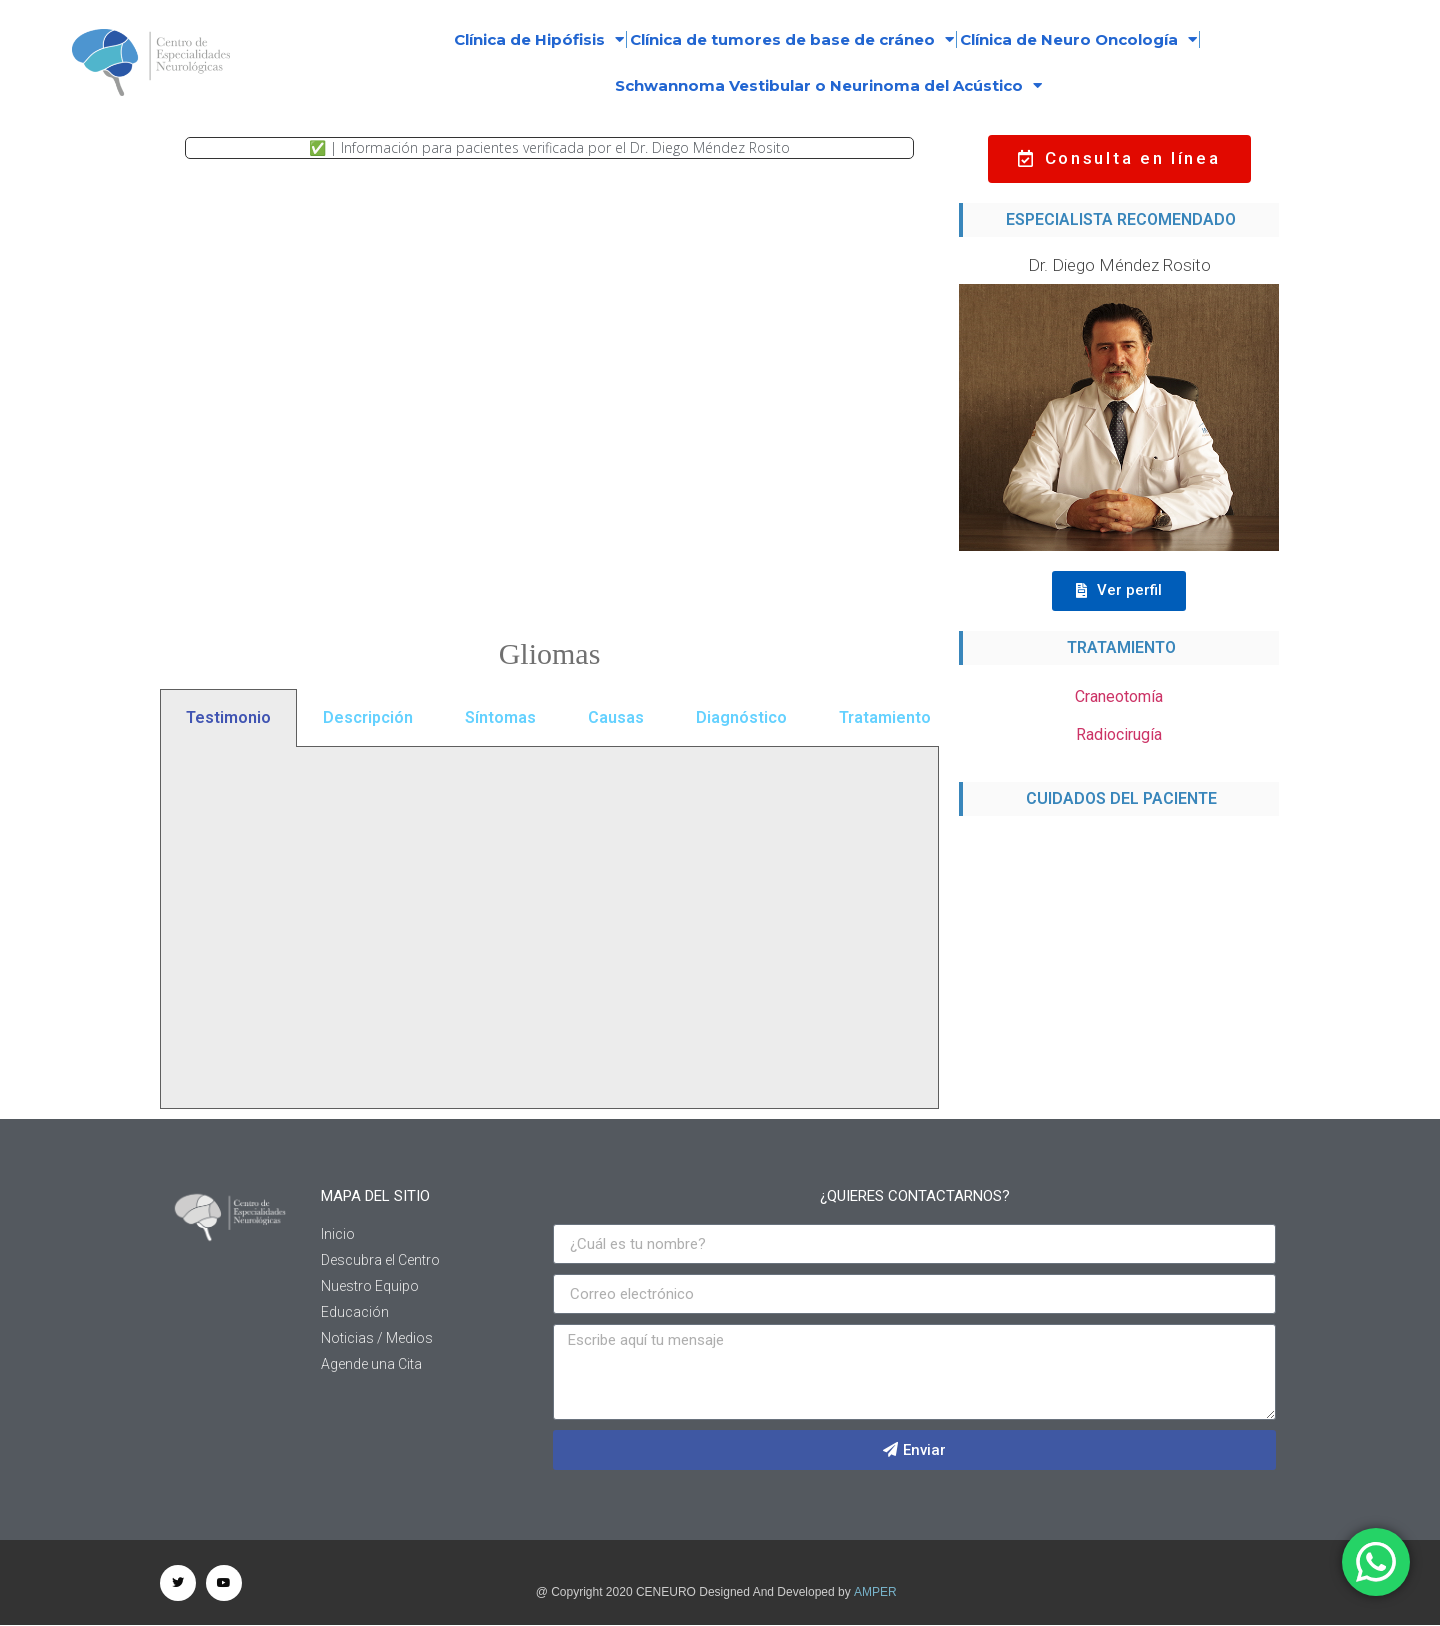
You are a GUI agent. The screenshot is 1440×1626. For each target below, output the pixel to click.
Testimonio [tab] (228, 717)
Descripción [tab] (368, 717)
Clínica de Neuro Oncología (1078, 39)
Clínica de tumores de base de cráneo (792, 39)
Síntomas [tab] (500, 717)
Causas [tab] (616, 717)
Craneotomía (1119, 696)
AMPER (875, 1592)
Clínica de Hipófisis (539, 39)
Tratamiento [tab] (885, 717)
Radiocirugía (1119, 734)
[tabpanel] (549, 928)
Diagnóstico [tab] (741, 717)
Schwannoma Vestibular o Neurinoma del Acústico (828, 85)
